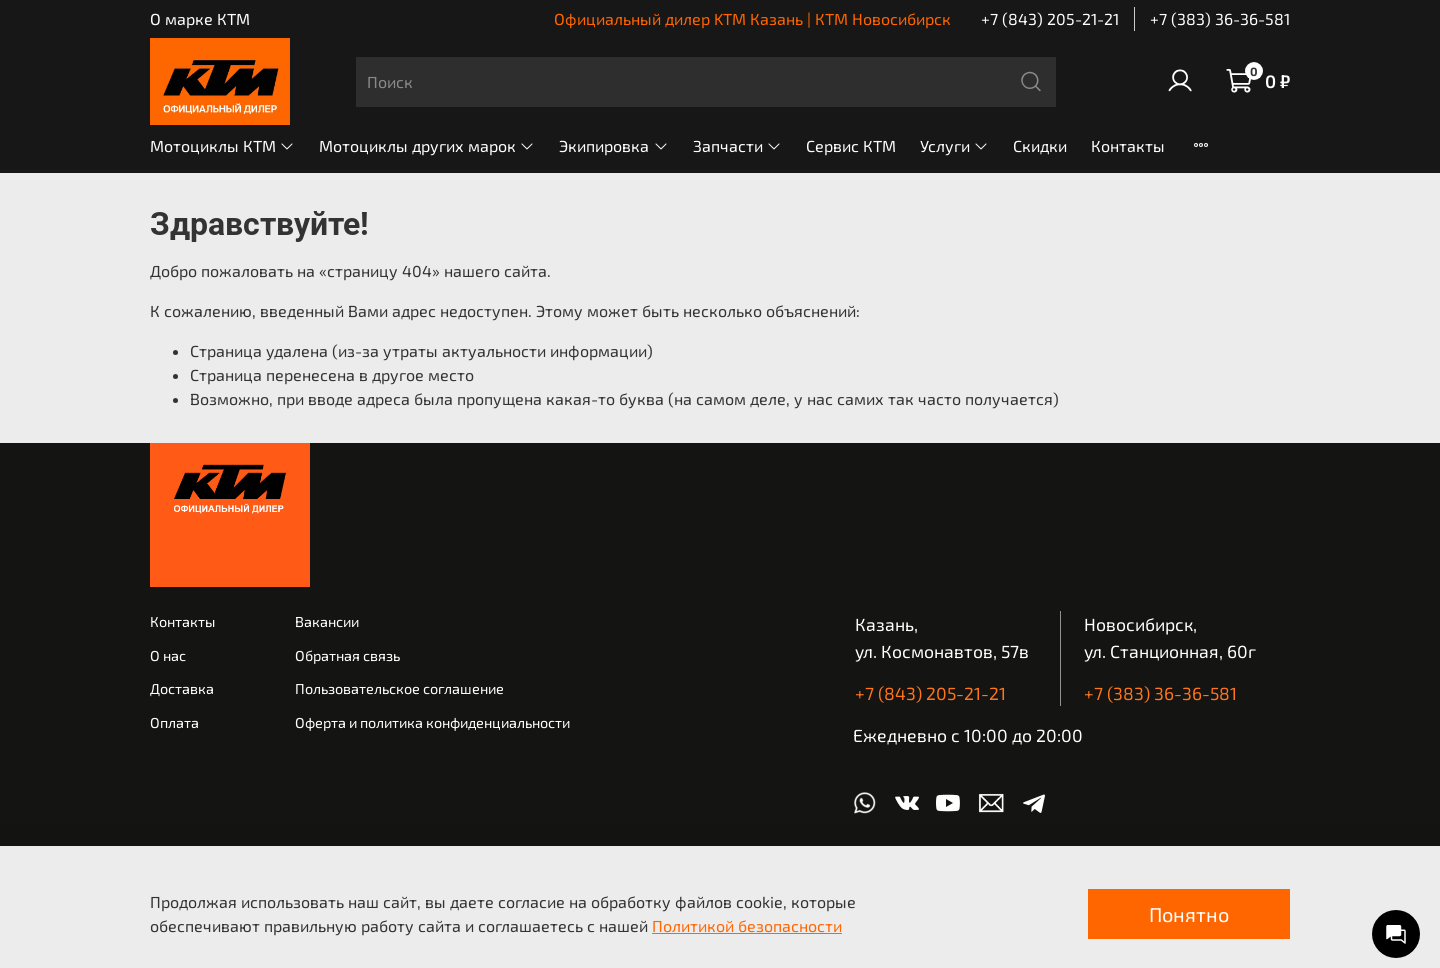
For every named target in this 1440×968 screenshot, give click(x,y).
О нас (168, 655)
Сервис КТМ (851, 145)
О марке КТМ (200, 18)
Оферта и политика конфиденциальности (432, 722)
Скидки (1040, 145)
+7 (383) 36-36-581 (1220, 18)
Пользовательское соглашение (399, 688)
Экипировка (613, 145)
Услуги (954, 145)
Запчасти (737, 145)
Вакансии (327, 621)
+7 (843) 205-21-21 (1050, 18)
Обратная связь (347, 655)
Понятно (1189, 914)
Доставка (182, 688)
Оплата (174, 722)
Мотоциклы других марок (427, 145)
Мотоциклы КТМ (222, 145)
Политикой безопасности (747, 925)
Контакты (1128, 145)
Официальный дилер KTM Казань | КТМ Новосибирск (752, 18)
